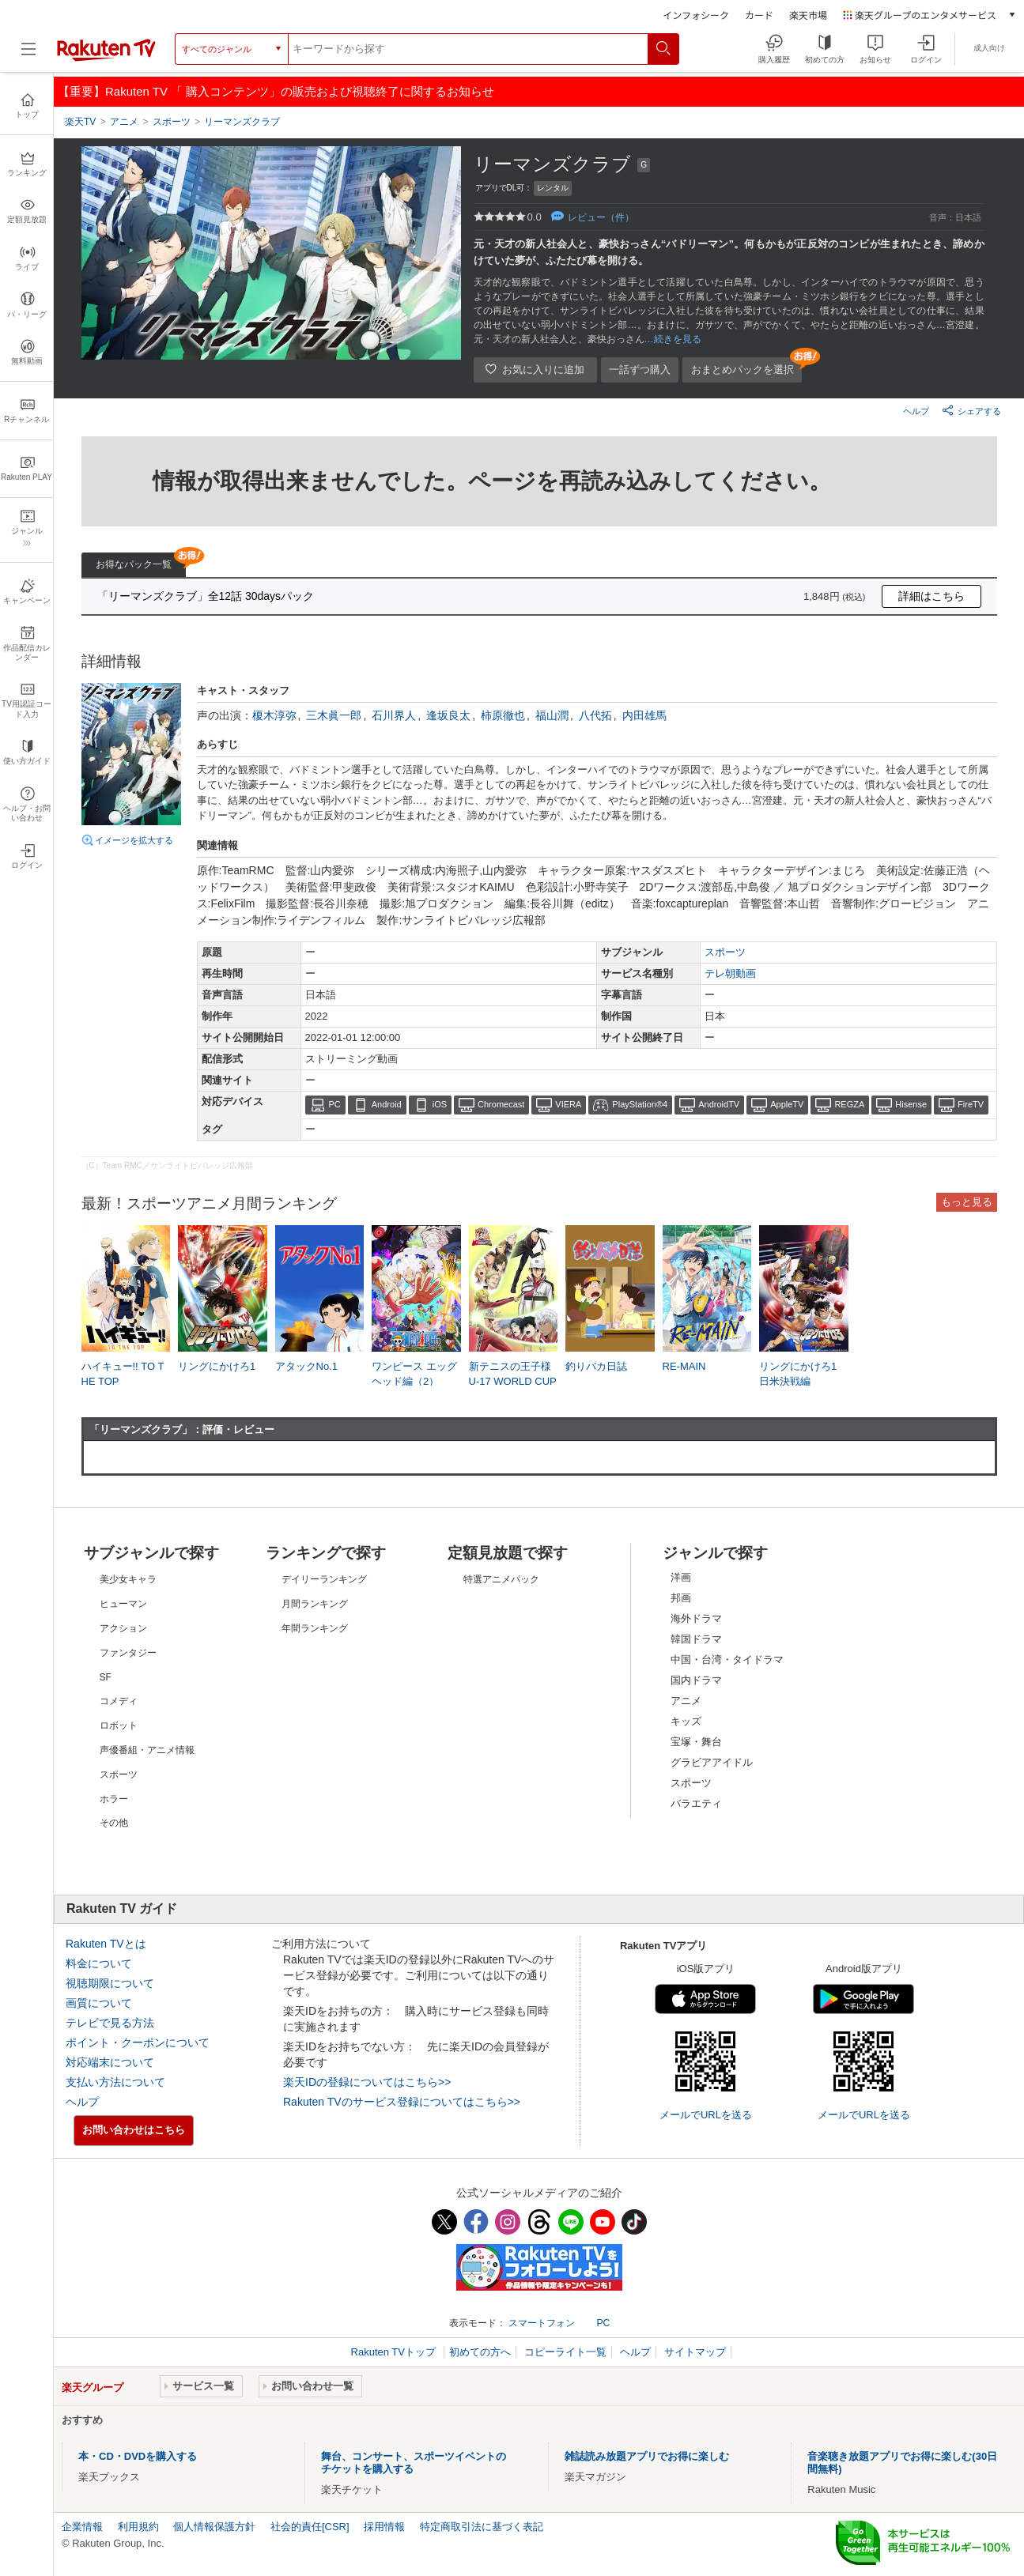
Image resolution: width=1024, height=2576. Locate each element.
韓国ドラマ (696, 1639)
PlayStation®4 (639, 1104)
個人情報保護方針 (214, 2527)
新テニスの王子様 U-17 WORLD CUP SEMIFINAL (513, 1380)
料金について (99, 1963)
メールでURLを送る (705, 2115)
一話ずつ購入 (640, 369)
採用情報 (384, 2527)
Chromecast (501, 1104)
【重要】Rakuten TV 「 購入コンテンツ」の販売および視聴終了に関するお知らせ (276, 91)
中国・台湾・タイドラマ (727, 1659)
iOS (440, 1104)
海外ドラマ (696, 1618)
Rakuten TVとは (106, 1943)
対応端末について (110, 2062)
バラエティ (696, 1803)
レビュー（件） (601, 217)
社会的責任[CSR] (310, 2527)
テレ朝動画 (730, 973)
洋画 (681, 1577)
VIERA (568, 1104)
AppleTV (786, 1104)
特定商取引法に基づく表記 (481, 2527)
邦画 (681, 1598)
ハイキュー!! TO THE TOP (122, 1373)
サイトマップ (695, 2352)
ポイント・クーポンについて (138, 2042)
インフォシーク (696, 14)
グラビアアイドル (712, 1762)
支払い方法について (115, 2082)
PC (335, 1104)
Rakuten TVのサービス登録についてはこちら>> (401, 2101)
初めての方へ (480, 2352)
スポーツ (725, 952)
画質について (99, 2003)
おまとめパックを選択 (742, 369)
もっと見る (966, 1202)
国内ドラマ (696, 1680)
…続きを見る (672, 339)
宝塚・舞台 (696, 1742)
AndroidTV (718, 1104)
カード (759, 14)
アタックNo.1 (306, 1366)
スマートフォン (541, 2323)
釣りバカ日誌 (596, 1366)
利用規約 (138, 2527)
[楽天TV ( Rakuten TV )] (106, 54)
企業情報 (82, 2527)
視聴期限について (110, 1983)
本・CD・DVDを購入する (137, 2456)
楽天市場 (808, 14)
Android (387, 1104)
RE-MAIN (684, 1366)
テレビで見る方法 (110, 2022)
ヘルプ (916, 411)
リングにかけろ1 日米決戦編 (798, 1373)
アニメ (686, 1701)
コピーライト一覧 (565, 2352)
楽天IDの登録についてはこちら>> (367, 2082)
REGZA (849, 1104)
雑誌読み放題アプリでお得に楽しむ (647, 2456)
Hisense (911, 1104)
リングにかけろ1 (216, 1366)
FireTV (971, 1104)
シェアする (971, 410)
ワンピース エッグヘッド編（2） (414, 1373)
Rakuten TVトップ (395, 2352)
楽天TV (80, 121)
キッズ (686, 1721)
